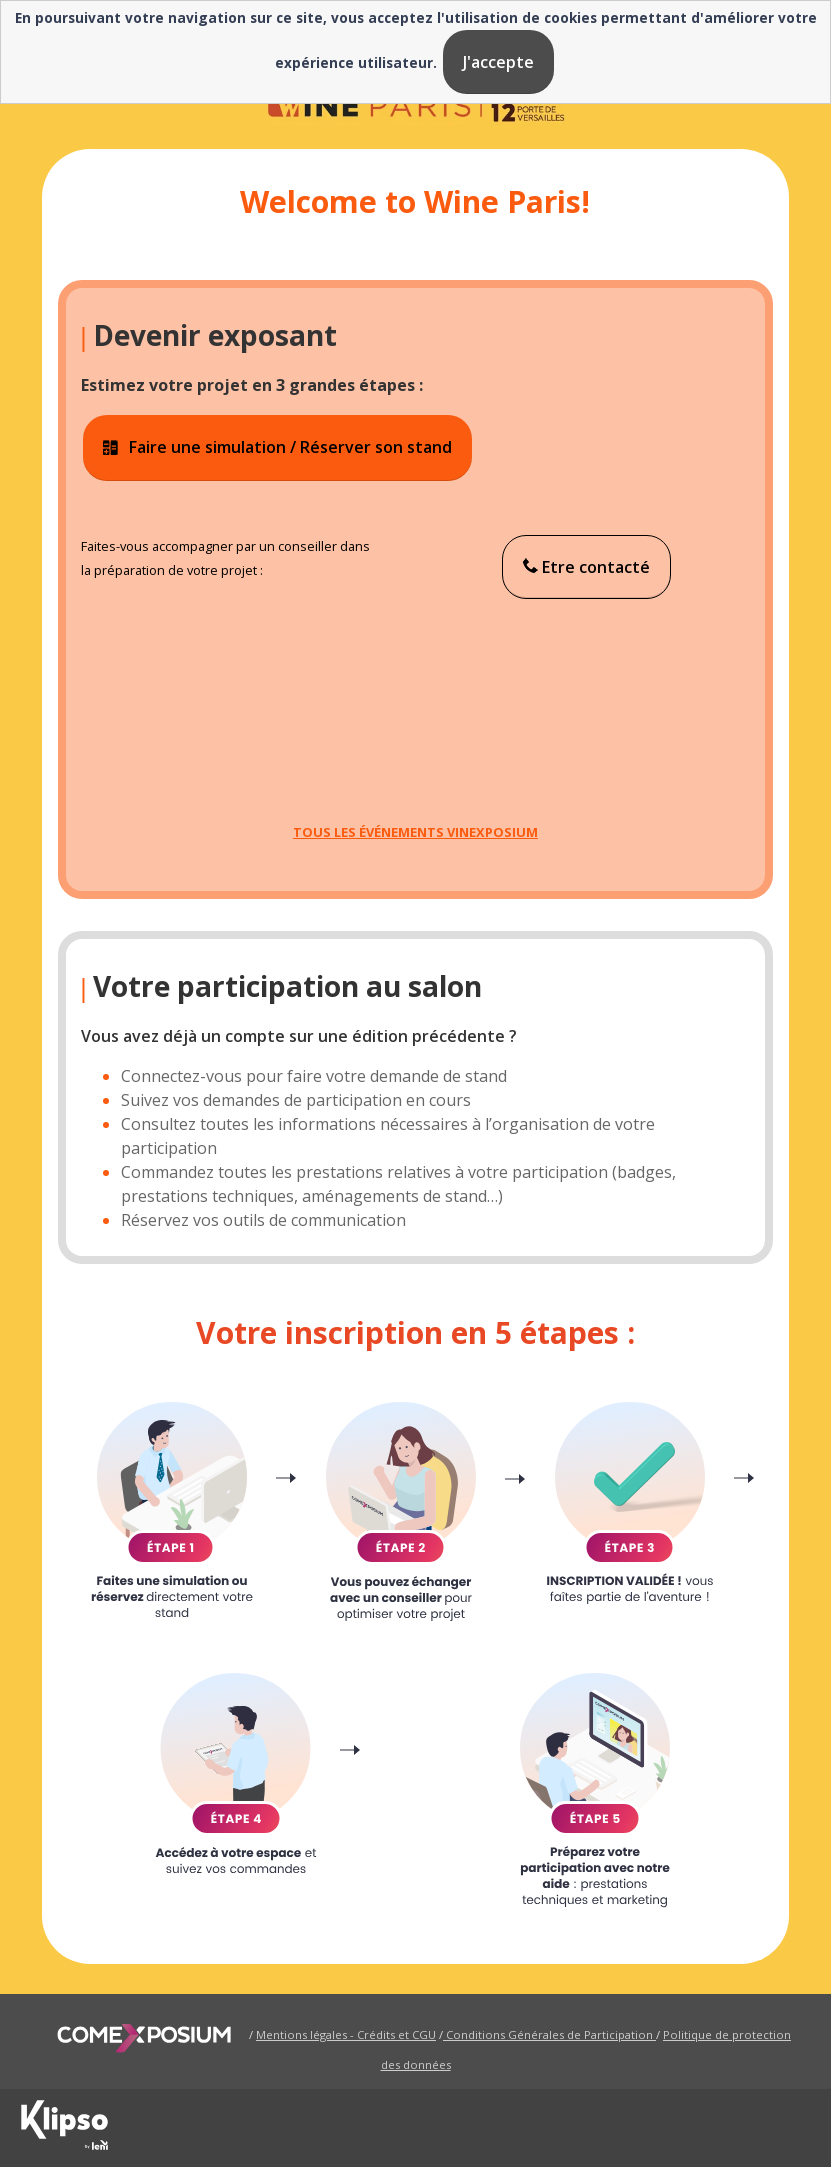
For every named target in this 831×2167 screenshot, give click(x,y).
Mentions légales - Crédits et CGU (346, 2034)
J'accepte (498, 62)
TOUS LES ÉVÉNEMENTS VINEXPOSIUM (415, 832)
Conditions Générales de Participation (549, 2034)
